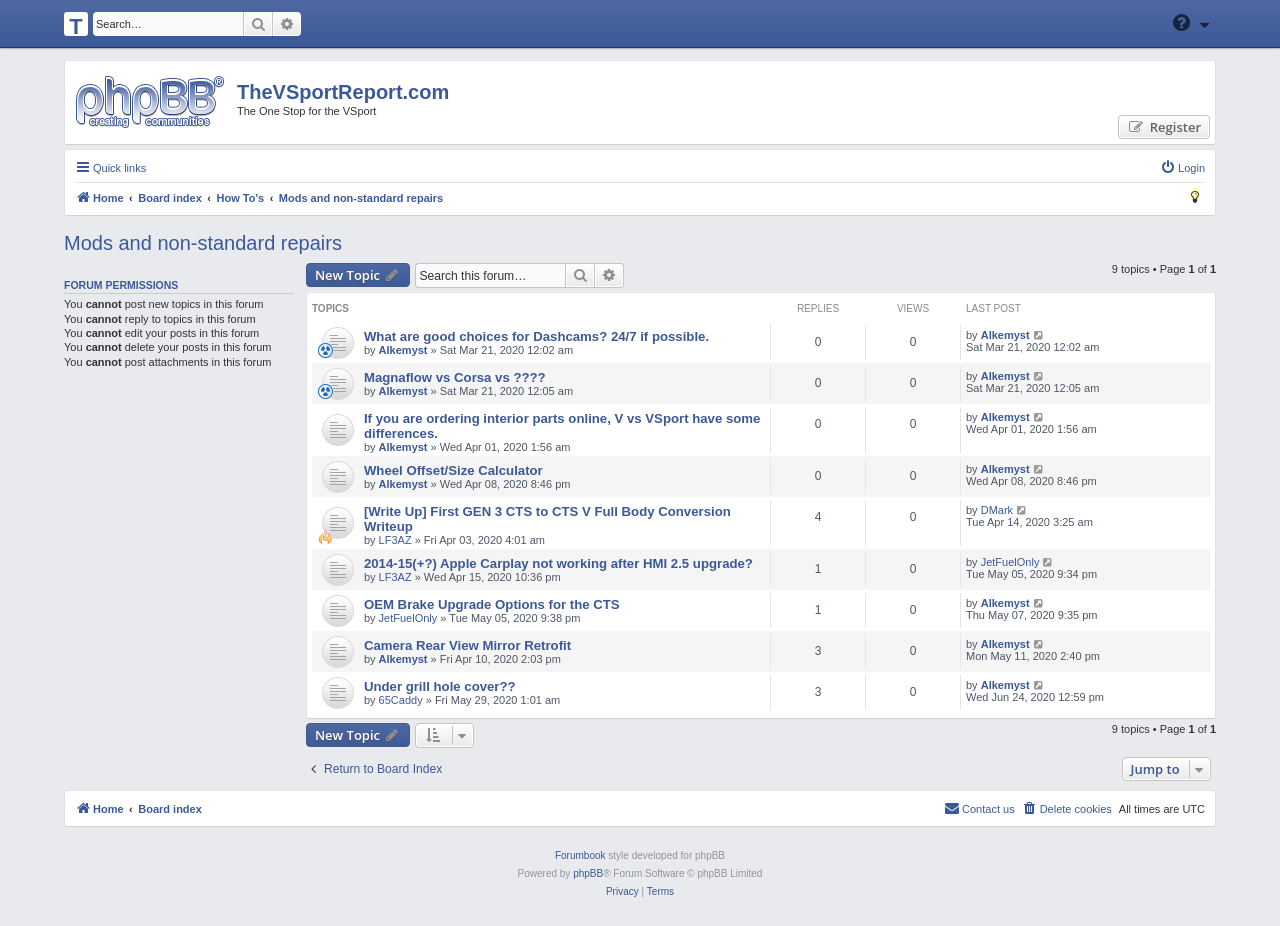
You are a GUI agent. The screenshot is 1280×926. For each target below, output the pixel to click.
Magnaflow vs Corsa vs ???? (455, 377)
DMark (997, 510)
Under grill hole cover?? (440, 686)
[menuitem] (1182, 168)
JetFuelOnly (1010, 562)
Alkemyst (403, 350)
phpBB (588, 873)
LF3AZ (395, 540)
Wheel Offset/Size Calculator (453, 470)
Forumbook (580, 855)
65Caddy (401, 700)
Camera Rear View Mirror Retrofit (467, 645)
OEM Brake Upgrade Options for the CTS (492, 604)
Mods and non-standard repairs (203, 243)
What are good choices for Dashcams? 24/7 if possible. (536, 336)
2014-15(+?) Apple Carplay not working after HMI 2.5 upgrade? (558, 563)
